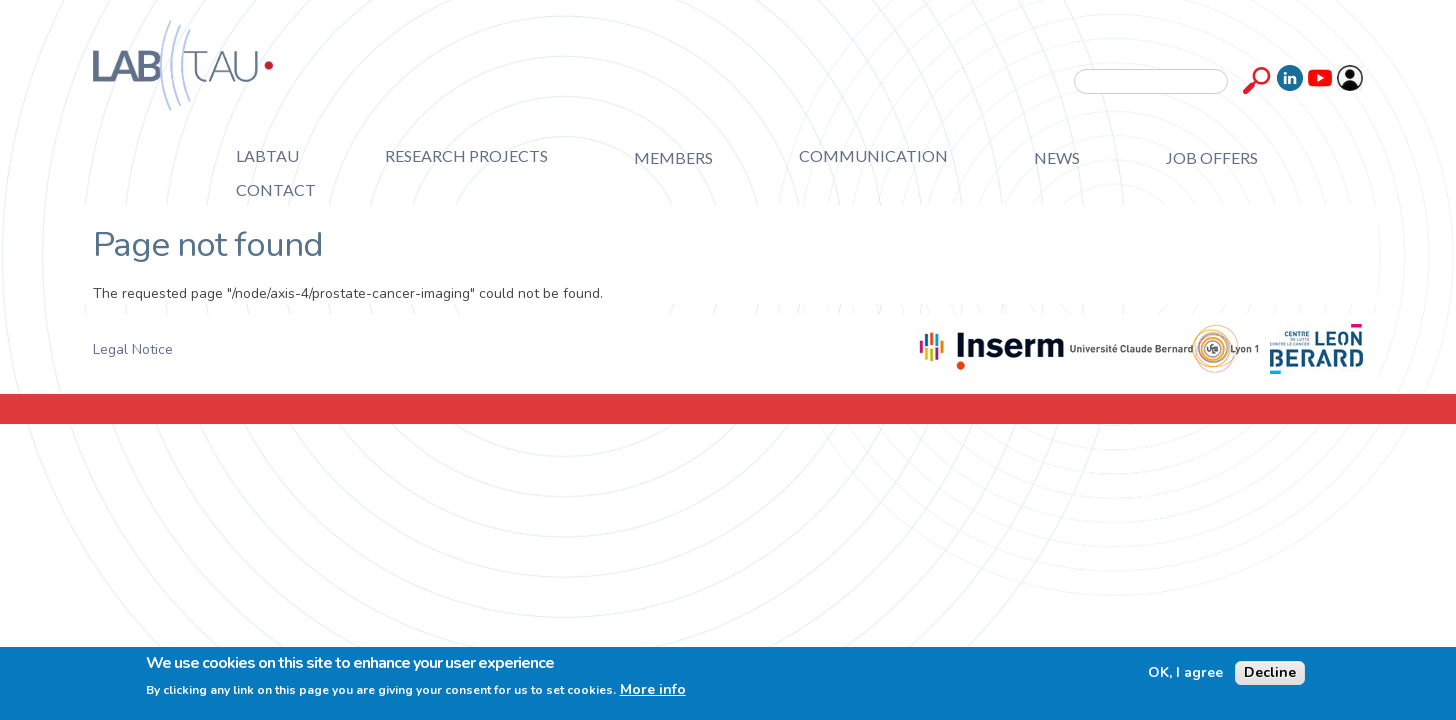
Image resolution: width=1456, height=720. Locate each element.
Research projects (466, 155)
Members (673, 157)
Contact (276, 189)
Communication (873, 155)
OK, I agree (1185, 673)
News (1057, 157)
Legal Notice (133, 349)
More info (653, 690)
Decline (1270, 672)
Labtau (267, 155)
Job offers (1212, 157)
